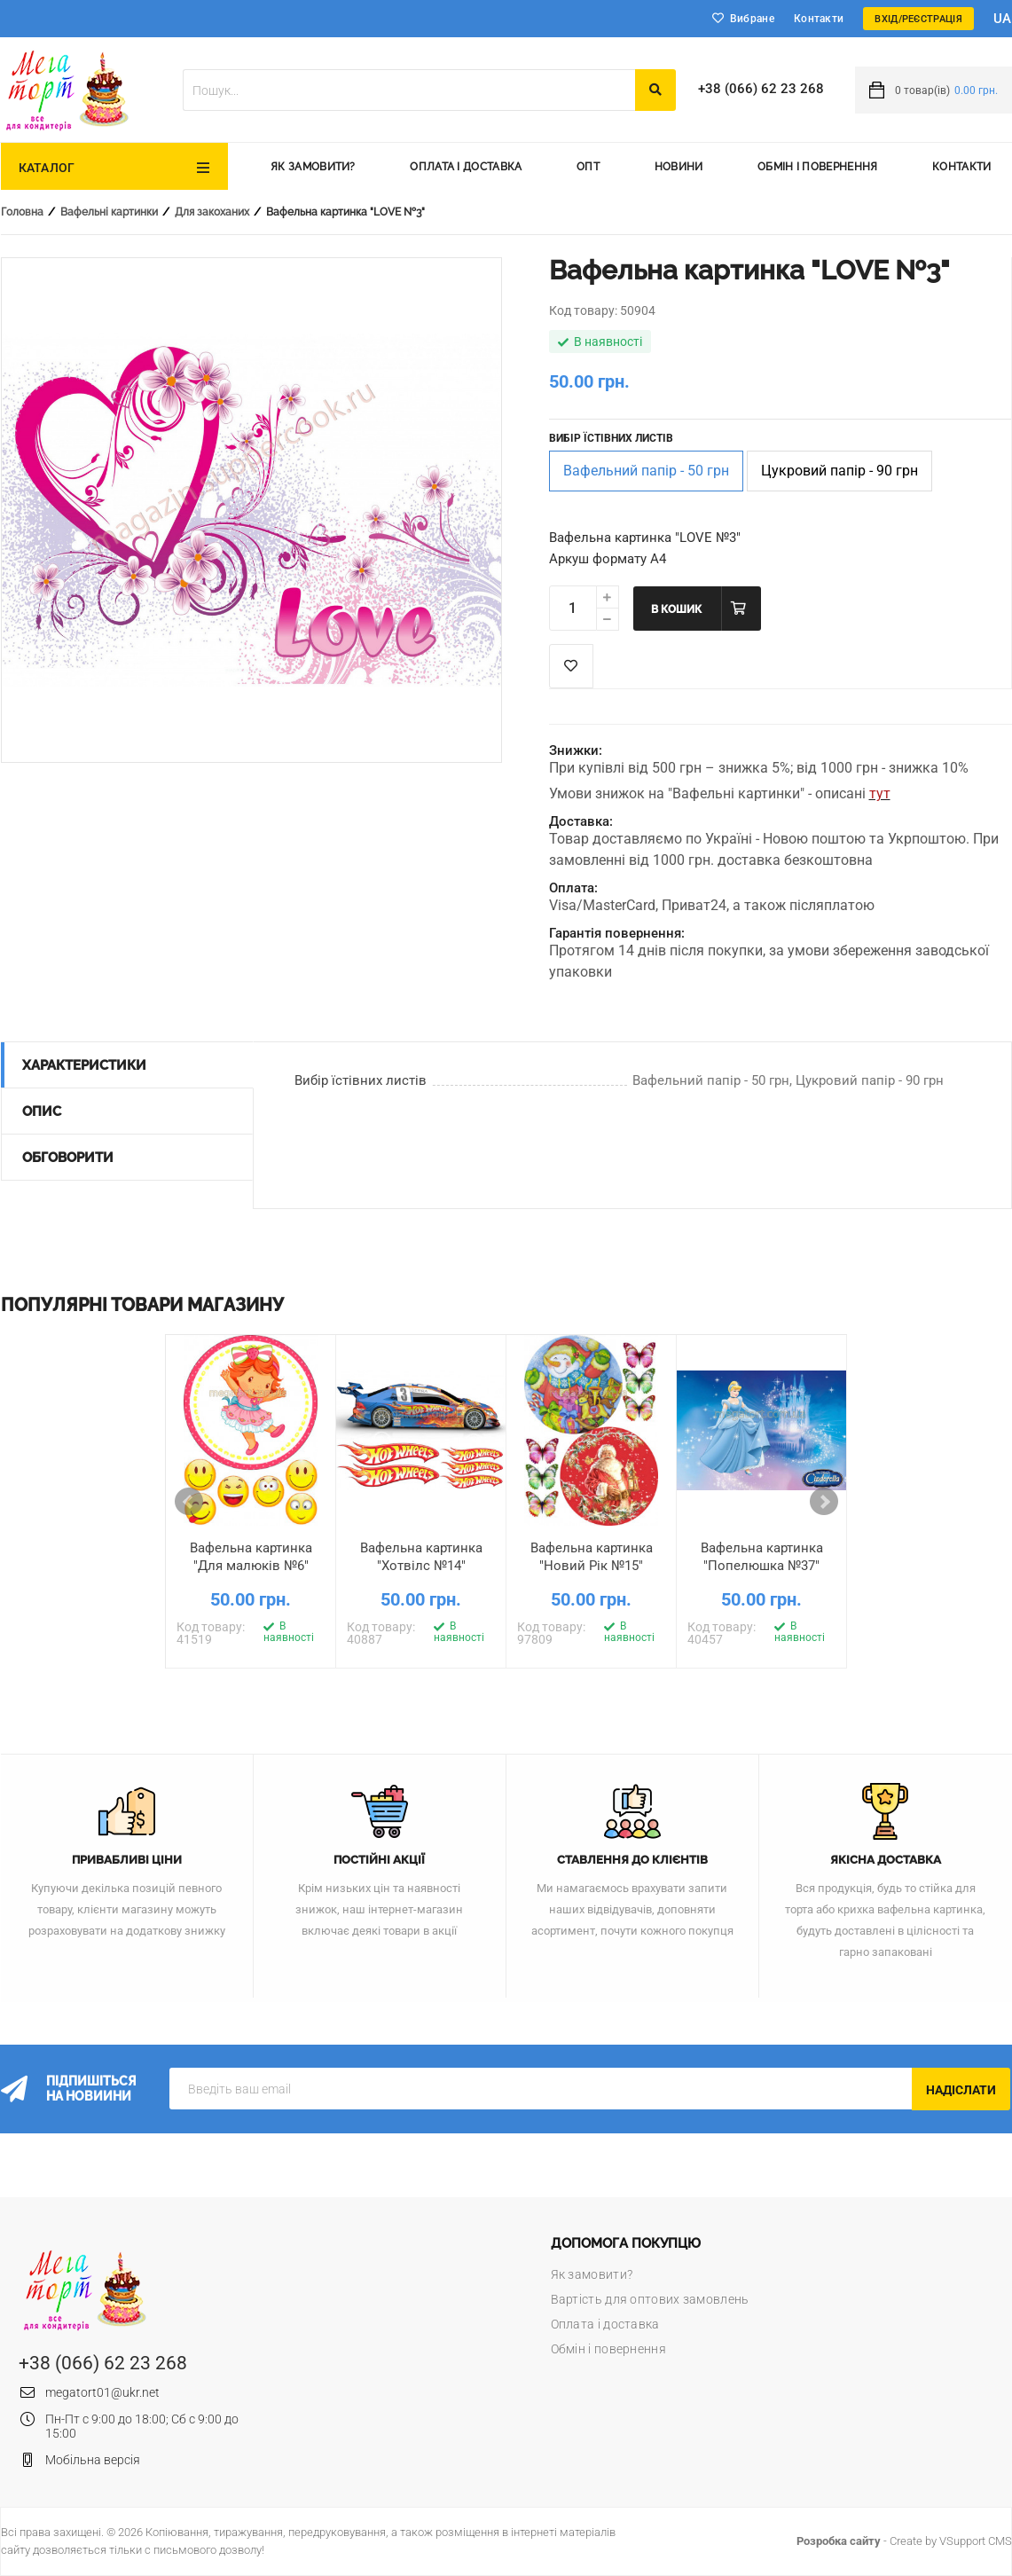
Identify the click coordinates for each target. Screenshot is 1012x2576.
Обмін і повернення (817, 167)
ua (1002, 19)
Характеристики (84, 1065)
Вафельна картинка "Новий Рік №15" (591, 1557)
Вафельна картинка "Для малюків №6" (251, 1557)
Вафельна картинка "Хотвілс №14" (421, 1557)
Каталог (47, 168)
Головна (22, 212)
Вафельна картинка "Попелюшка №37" (762, 1557)
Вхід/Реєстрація (918, 19)
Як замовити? (313, 167)
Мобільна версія (92, 2460)
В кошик (676, 609)
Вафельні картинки (109, 212)
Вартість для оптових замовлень (650, 2299)
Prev (189, 1502)
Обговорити (68, 1158)
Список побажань (571, 666)
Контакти (818, 18)
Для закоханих (212, 212)
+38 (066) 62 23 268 (761, 89)
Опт (588, 167)
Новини (679, 167)
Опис (41, 1111)
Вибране (752, 18)
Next (824, 1502)
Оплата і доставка (466, 167)
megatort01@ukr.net (102, 2392)
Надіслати (961, 2090)
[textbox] (409, 90)
